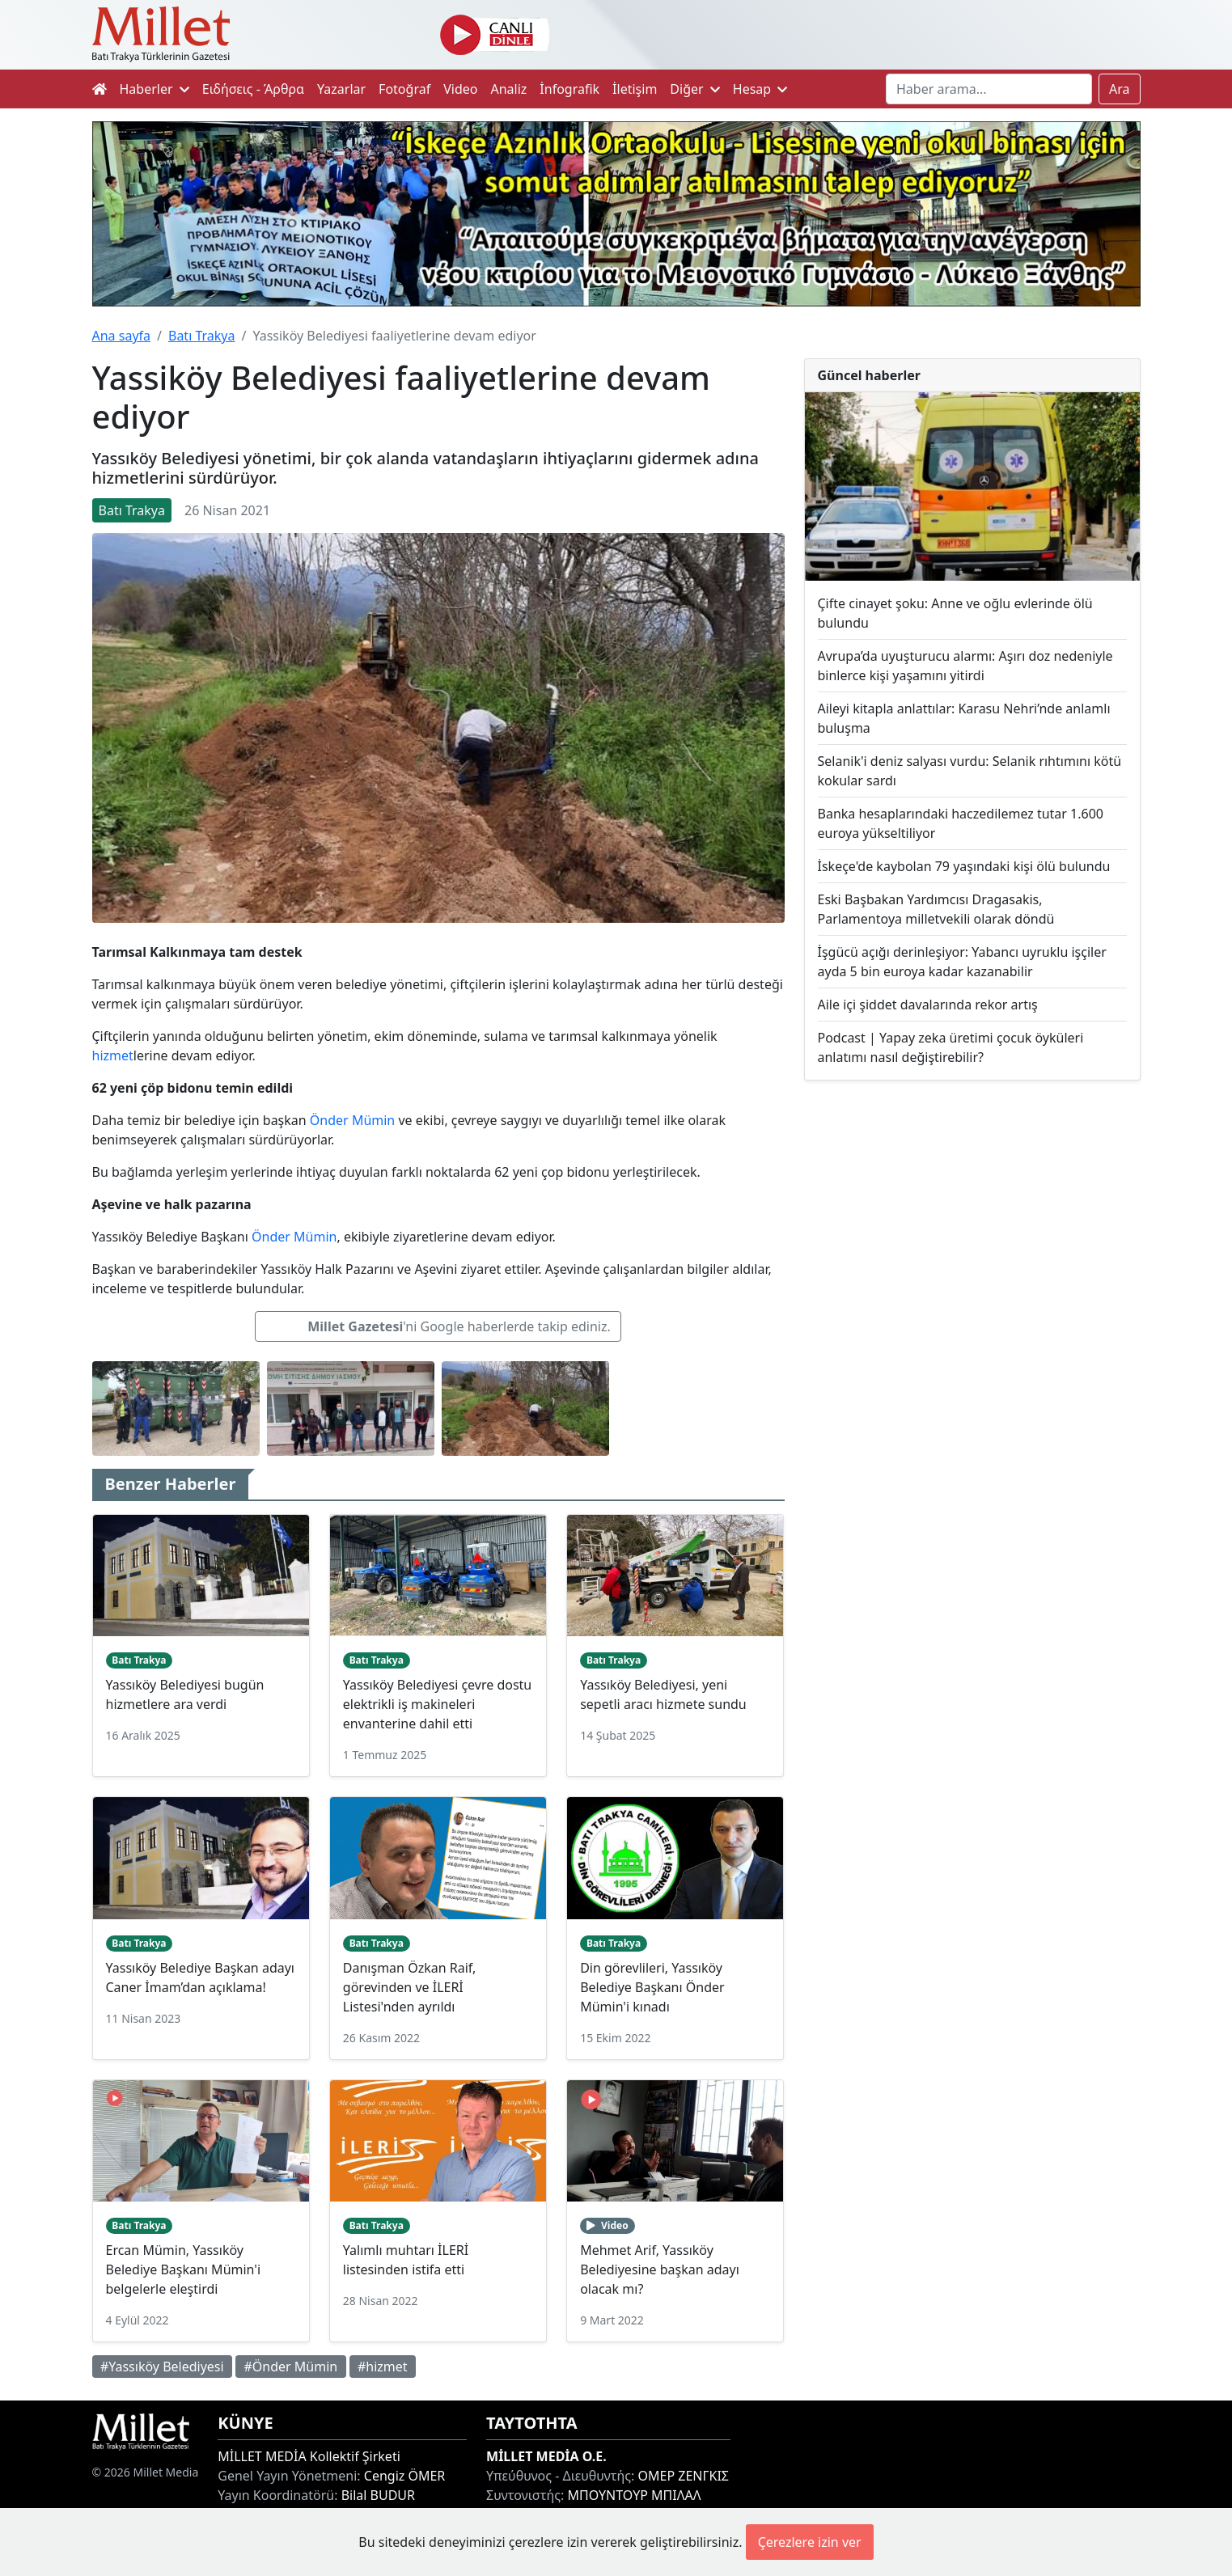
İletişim (634, 89)
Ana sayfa (121, 336)
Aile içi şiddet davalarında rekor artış (928, 1004)
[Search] (989, 89)
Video (460, 89)
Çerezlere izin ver (810, 2542)
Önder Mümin (352, 1120)
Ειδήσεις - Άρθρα (253, 89)
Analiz (508, 89)
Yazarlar (341, 89)
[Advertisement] (972, 1226)
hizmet (112, 1055)
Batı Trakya (201, 336)
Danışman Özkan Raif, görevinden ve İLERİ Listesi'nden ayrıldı (409, 1987)
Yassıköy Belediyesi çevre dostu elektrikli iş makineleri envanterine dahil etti (437, 1704)
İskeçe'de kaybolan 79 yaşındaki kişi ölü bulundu (964, 866)
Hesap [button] (760, 89)
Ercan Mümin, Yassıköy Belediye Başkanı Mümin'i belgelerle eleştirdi (183, 2269)
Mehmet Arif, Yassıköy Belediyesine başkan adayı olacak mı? (659, 2269)
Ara (1119, 89)
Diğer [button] (694, 89)
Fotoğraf (404, 89)
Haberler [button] (154, 89)
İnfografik (569, 89)
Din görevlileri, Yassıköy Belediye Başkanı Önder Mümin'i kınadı (652, 1987)
